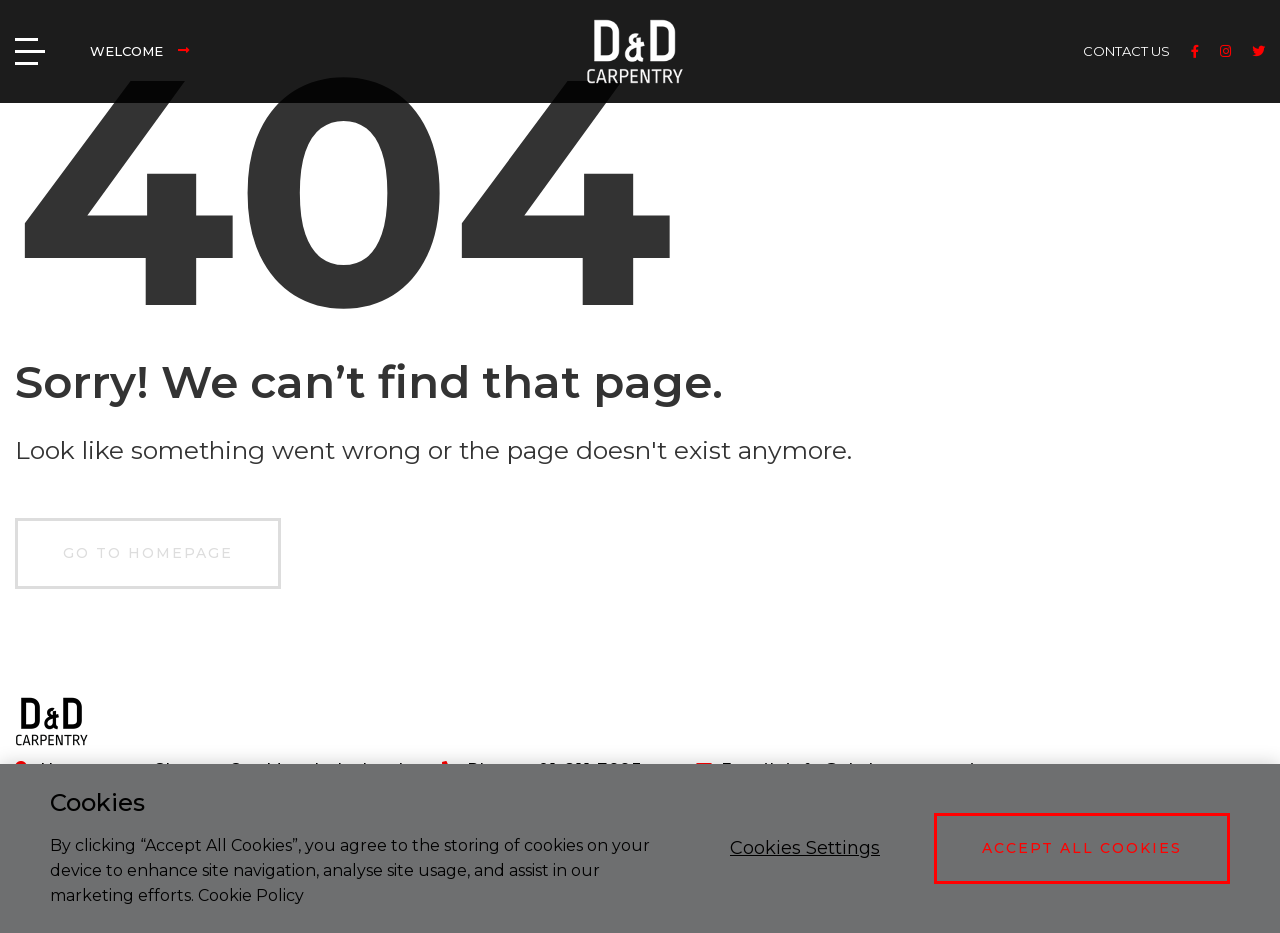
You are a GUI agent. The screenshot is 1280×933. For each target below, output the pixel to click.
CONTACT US (1126, 51)
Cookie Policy (251, 895)
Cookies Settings (805, 848)
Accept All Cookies (1082, 848)
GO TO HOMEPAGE (148, 553)
